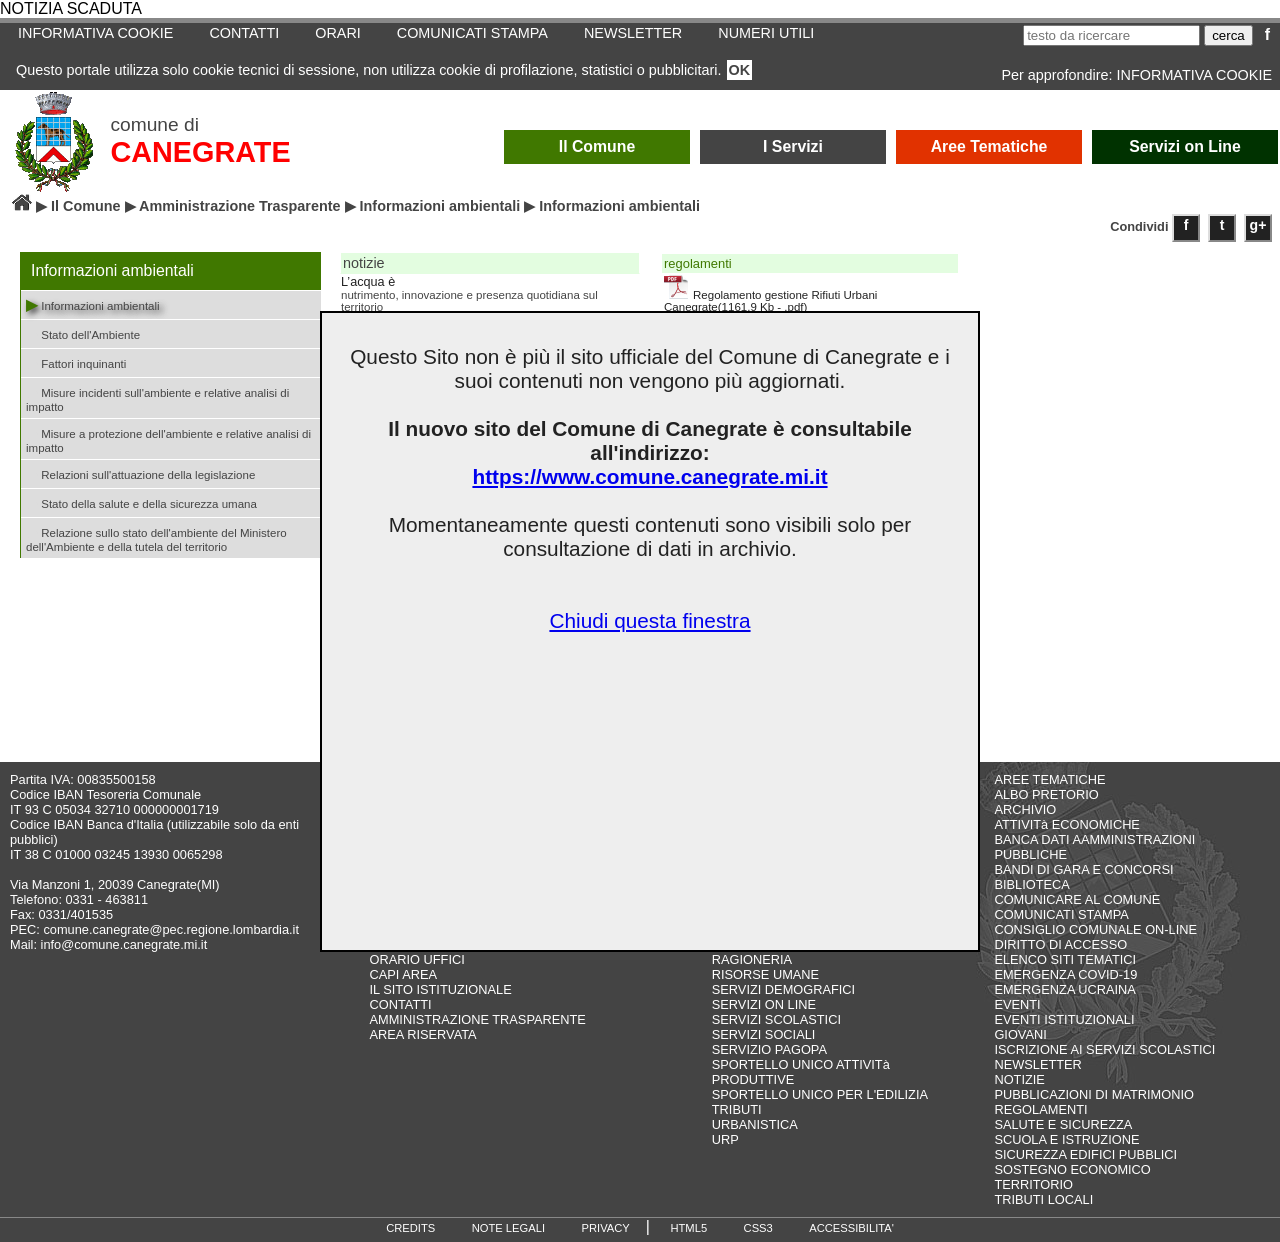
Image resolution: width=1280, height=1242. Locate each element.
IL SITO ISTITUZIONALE (441, 989)
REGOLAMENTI (1040, 1109)
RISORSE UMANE (765, 974)
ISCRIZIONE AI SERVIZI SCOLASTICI (1104, 1049)
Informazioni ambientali (440, 206)
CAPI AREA (404, 974)
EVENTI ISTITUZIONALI (1064, 1019)
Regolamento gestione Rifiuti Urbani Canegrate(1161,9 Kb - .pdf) (770, 294)
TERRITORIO (1033, 1184)
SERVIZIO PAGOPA (769, 1049)
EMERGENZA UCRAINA (1065, 989)
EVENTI (1017, 1004)
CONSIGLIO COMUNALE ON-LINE (1095, 929)
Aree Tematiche (989, 146)
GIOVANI (1020, 1034)
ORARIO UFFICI (417, 959)
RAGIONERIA (752, 959)
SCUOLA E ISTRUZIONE (1066, 1139)
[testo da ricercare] (1111, 35)
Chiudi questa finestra (649, 620)
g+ (1258, 225)
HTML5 (688, 1228)
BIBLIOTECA (1031, 884)
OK (740, 70)
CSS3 (758, 1228)
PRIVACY (606, 1228)
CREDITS (410, 1228)
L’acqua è (368, 282)
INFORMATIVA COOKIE (95, 33)
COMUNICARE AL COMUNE (1077, 899)
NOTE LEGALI (508, 1228)
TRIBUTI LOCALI (1043, 1199)
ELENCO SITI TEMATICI (1065, 959)
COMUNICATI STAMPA (472, 33)
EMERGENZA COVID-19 (1065, 974)
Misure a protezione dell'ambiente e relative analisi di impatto (168, 439)
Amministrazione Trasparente (240, 206)
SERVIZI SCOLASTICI (776, 1019)
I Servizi (793, 146)
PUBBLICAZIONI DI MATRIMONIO (1094, 1094)
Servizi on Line (1185, 146)
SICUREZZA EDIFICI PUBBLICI (1085, 1154)
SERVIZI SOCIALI (764, 1034)
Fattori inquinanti (76, 362)
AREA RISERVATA (423, 1034)
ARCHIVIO (1025, 809)
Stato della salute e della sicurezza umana (141, 502)
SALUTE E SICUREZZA (1063, 1124)
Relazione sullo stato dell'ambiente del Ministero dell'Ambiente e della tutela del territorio (156, 538)
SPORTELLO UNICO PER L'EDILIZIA (820, 1094)
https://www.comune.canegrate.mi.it (649, 476)
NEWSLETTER (633, 33)
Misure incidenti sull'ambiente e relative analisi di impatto (157, 398)
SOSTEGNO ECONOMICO (1072, 1169)
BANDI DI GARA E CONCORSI (1083, 869)
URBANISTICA (755, 1124)
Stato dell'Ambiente (83, 333)
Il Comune (597, 146)
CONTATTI (244, 33)
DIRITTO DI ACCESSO (1060, 944)
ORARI (338, 33)
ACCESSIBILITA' (851, 1228)
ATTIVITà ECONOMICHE (1067, 824)
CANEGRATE (200, 152)
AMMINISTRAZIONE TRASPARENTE (478, 1019)
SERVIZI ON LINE (764, 1004)
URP (725, 1139)
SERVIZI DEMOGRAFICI (783, 989)
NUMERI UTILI (766, 33)
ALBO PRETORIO (1046, 794)
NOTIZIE (1019, 1079)
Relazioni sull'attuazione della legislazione (140, 473)
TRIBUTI (737, 1109)
